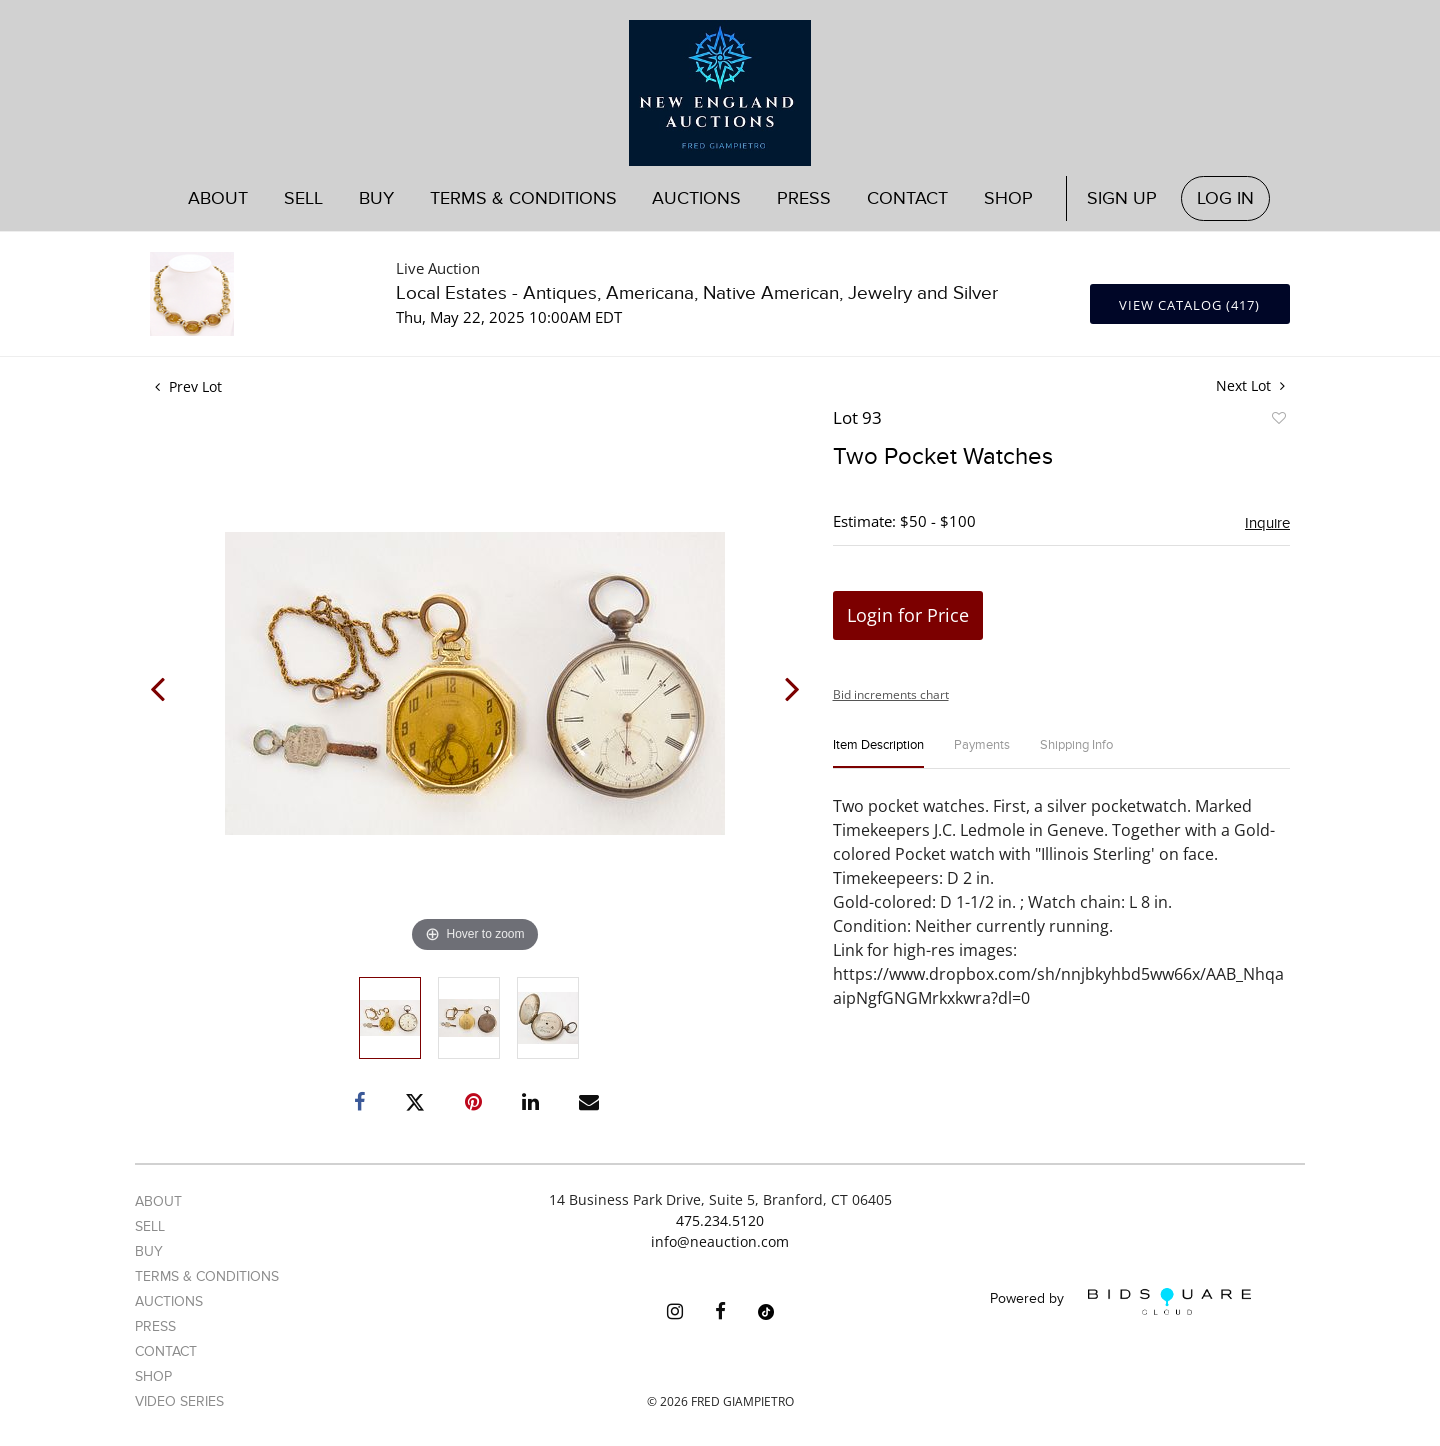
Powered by (1120, 1301)
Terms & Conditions (523, 198)
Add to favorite (1278, 421)
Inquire (1267, 523)
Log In (1225, 198)
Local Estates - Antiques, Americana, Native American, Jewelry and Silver (697, 293)
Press (804, 198)
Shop (1008, 198)
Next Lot (1250, 385)
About (218, 198)
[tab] (878, 753)
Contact (907, 198)
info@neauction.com (720, 1241)
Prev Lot (188, 386)
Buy (376, 198)
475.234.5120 (720, 1220)
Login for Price (908, 615)
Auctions (696, 198)
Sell (303, 198)
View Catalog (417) (1189, 305)
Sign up (1122, 198)
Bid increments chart (891, 694)
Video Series (179, 1401)
